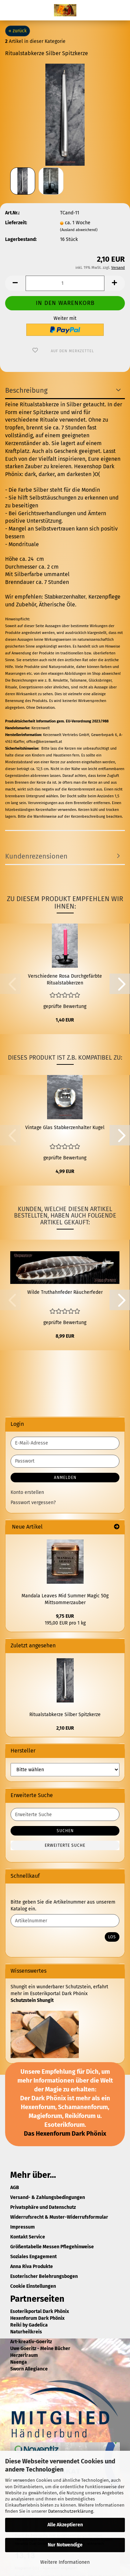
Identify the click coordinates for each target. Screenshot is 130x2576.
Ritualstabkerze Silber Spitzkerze (65, 1714)
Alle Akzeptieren (65, 2525)
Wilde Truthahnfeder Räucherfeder (65, 1292)
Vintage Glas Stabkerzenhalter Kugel (64, 1127)
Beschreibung (26, 390)
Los (112, 1937)
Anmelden (65, 1477)
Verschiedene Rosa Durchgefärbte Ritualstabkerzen (65, 979)
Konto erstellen (27, 1492)
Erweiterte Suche (65, 1845)
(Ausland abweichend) (79, 230)
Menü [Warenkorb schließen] (10, 10)
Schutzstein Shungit (32, 2000)
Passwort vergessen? (33, 1502)
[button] (15, 283)
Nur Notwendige (65, 2545)
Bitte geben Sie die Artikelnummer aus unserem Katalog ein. (63, 1905)
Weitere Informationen (65, 2562)
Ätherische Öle (57, 604)
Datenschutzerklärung (70, 2511)
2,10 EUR (65, 1728)
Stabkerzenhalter (64, 597)
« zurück (18, 31)
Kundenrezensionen (36, 856)
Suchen (65, 1830)
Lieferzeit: (16, 223)
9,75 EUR (65, 1616)
